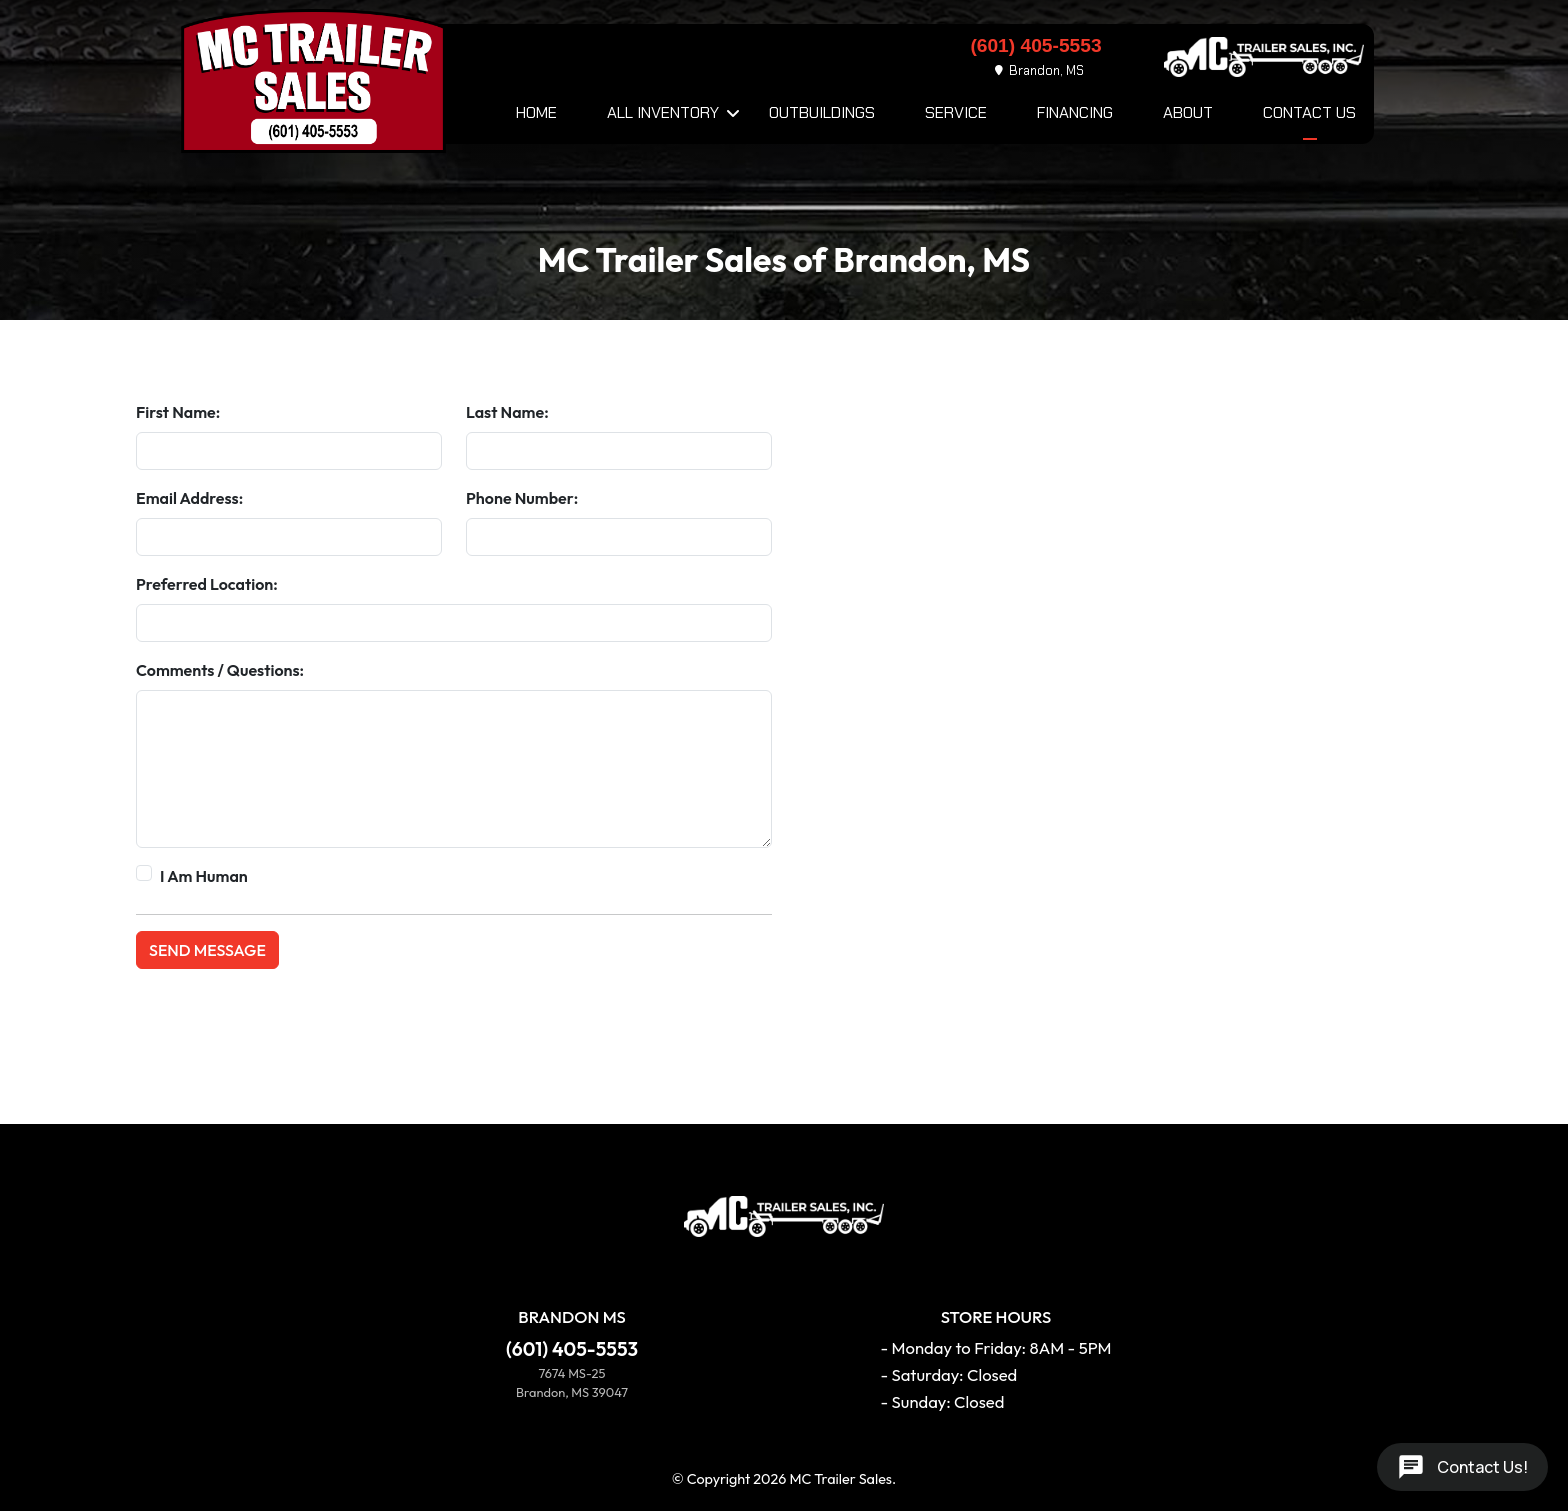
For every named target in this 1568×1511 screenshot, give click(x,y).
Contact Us (1309, 112)
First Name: (178, 412)
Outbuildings (822, 112)
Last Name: (507, 412)
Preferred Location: (207, 584)
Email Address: (189, 498)
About (1188, 112)
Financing (1075, 112)
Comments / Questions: (220, 670)
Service (956, 112)
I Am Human (204, 876)
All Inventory (663, 112)
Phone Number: (522, 498)
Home (536, 112)
